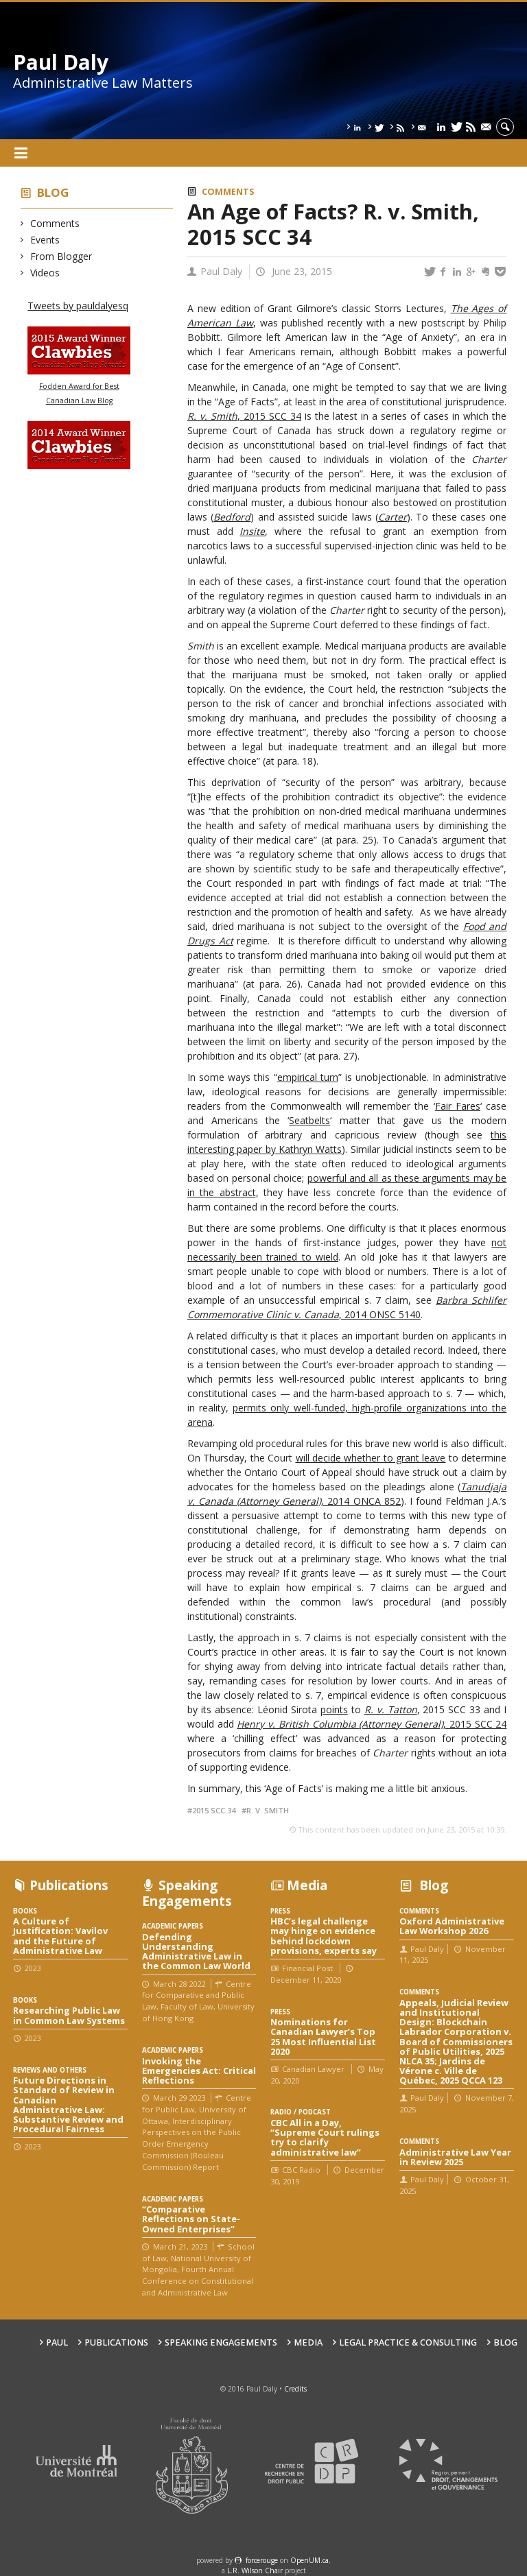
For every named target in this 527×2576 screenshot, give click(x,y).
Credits (295, 2389)
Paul (57, 2342)
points (334, 1709)
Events (45, 239)
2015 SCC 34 (213, 1810)
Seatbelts (309, 1120)
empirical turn (307, 1077)
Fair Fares (457, 1105)
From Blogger (61, 256)
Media (308, 2342)
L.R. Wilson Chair (255, 2570)
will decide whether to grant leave (371, 1457)
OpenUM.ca (309, 2560)
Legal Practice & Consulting (408, 2342)
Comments (55, 223)
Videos (45, 272)
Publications (116, 2342)
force (262, 2560)
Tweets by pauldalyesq (77, 305)
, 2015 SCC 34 (269, 415)
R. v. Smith (267, 1810)
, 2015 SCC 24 (371, 1723)
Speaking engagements (221, 2342)
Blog (53, 192)
